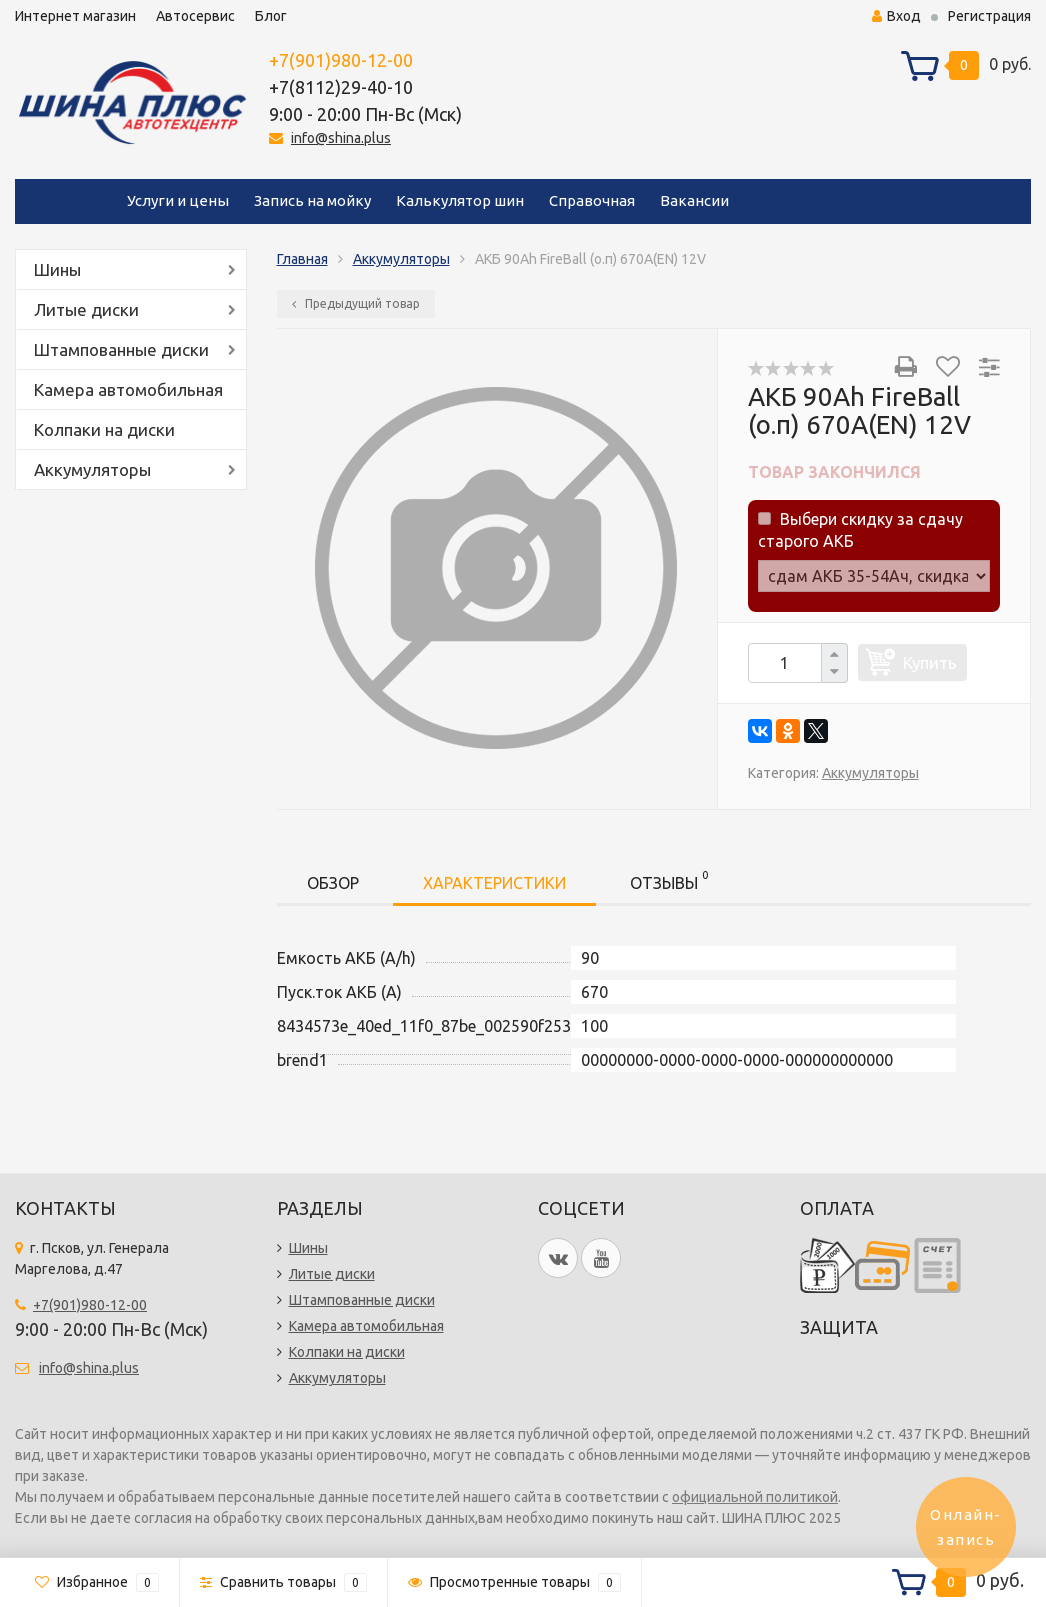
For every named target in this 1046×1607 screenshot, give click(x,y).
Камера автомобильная (128, 389)
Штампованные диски (121, 349)
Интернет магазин (75, 16)
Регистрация (989, 16)
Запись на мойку (312, 200)
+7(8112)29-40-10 (341, 87)
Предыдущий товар (356, 303)
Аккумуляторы (92, 469)
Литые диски (86, 309)
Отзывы (669, 879)
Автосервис (195, 16)
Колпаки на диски (104, 429)
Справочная (592, 200)
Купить (930, 662)
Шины (57, 269)
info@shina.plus (341, 138)
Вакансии (694, 200)
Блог (271, 16)
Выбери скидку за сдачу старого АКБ (860, 530)
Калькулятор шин (460, 200)
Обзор (333, 883)
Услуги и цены (178, 200)
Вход (896, 16)
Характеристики (494, 883)
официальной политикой (755, 1497)
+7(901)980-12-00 (341, 60)
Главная (302, 259)
